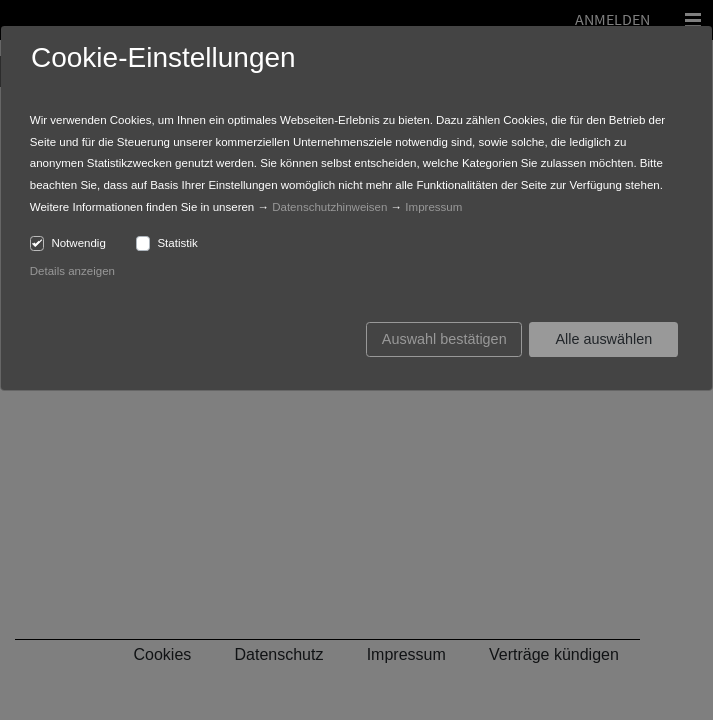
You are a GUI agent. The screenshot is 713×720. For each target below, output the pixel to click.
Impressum (433, 207)
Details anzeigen (72, 271)
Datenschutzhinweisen (329, 207)
